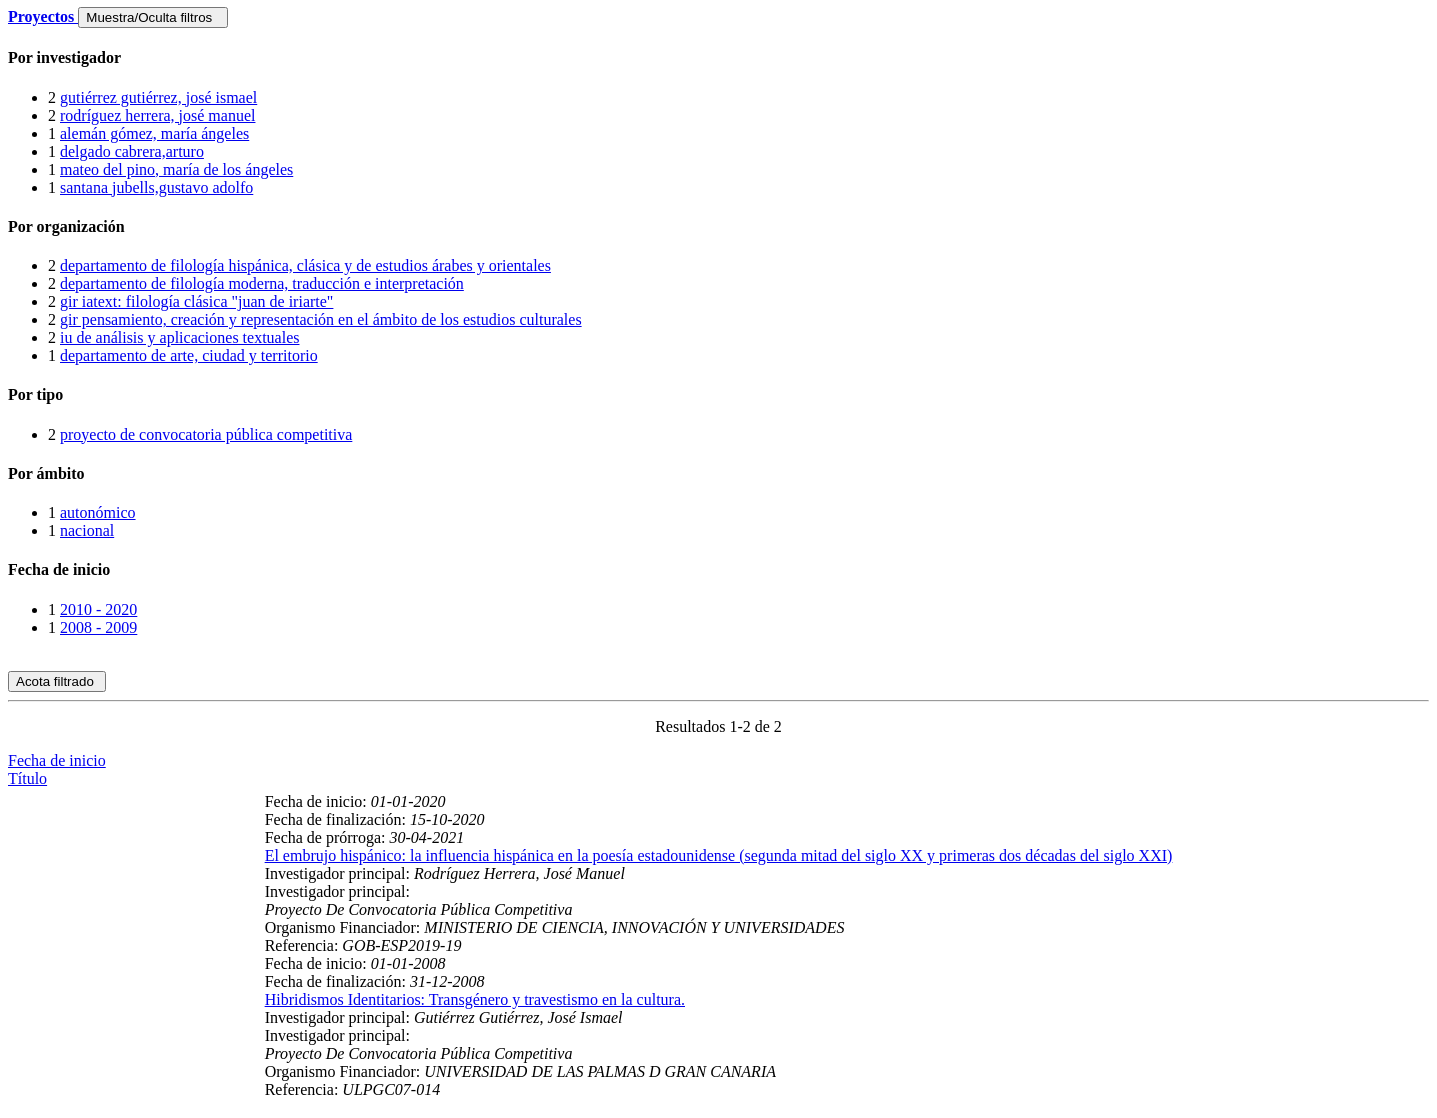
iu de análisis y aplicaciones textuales (179, 337)
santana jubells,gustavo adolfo (156, 187)
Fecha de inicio (57, 760)
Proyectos (43, 16)
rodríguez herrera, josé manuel (157, 115)
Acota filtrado (57, 681)
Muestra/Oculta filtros (152, 17)
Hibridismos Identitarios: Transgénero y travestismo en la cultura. (475, 999)
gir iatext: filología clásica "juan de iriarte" (196, 301)
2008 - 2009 (98, 627)
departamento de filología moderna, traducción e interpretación (262, 283)
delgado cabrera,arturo (132, 151)
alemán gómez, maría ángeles (154, 133)
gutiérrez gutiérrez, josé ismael (158, 97)
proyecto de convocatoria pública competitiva (206, 434)
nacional (87, 530)
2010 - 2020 (98, 609)
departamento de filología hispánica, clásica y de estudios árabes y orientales (305, 265)
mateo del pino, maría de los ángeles (176, 169)
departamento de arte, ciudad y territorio (189, 355)
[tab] (718, 58)
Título (27, 778)
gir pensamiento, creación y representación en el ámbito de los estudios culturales (321, 319)
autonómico (98, 512)
